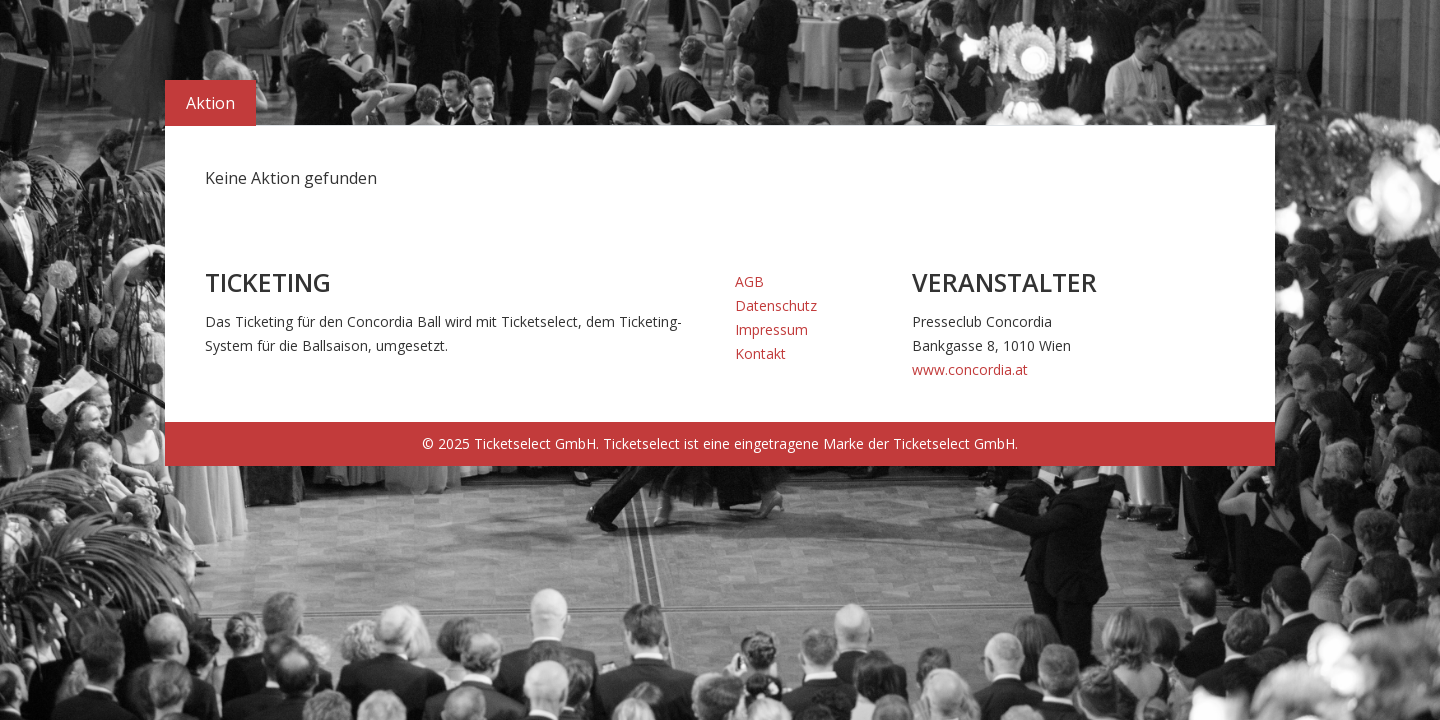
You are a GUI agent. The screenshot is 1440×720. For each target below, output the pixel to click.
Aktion (210, 103)
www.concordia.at (970, 369)
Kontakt (760, 353)
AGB (749, 281)
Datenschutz (776, 305)
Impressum (771, 329)
